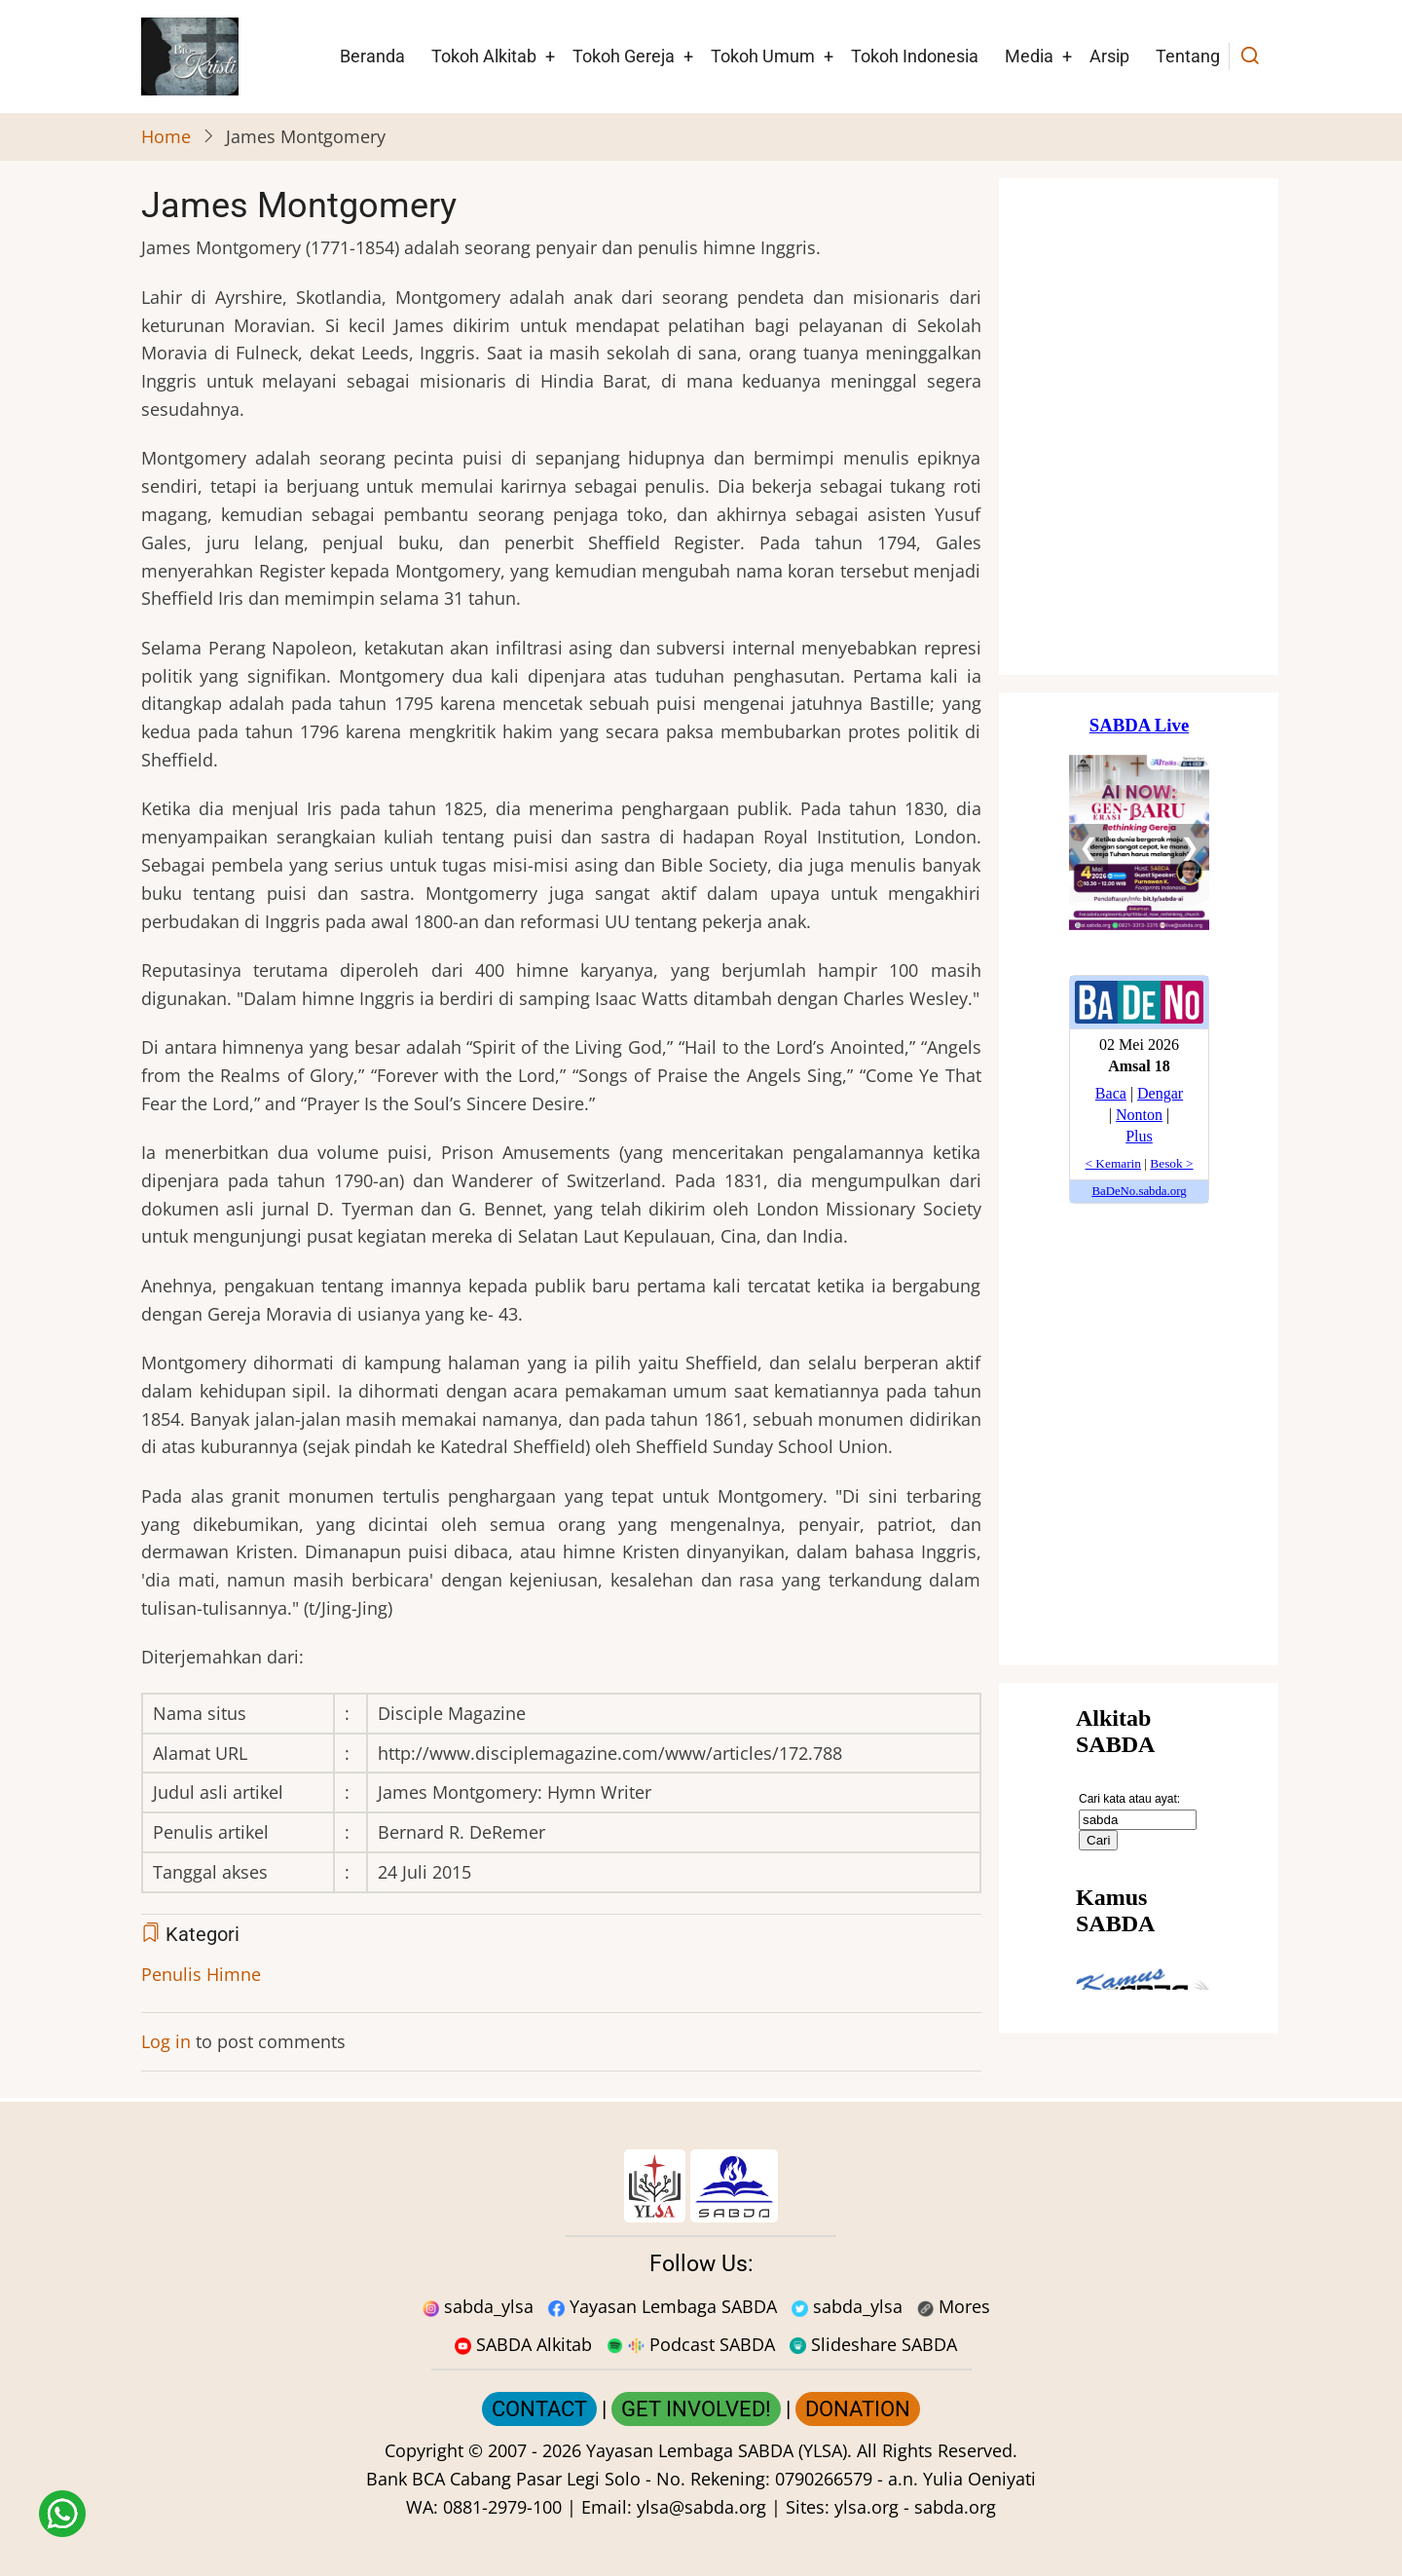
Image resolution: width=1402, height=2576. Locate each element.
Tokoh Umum (763, 56)
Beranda (372, 56)
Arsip (1109, 56)
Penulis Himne (201, 1974)
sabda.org (955, 2507)
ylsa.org (866, 2507)
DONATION (857, 2409)
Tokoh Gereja (623, 56)
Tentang (1188, 56)
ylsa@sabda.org (701, 2507)
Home (166, 136)
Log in (166, 2041)
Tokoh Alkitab (483, 56)
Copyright (424, 2450)
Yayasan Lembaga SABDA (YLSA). (719, 2450)
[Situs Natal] (1139, 426)
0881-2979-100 (502, 2507)
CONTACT (539, 2409)
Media (1029, 56)
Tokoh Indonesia (914, 56)
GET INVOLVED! (696, 2409)
